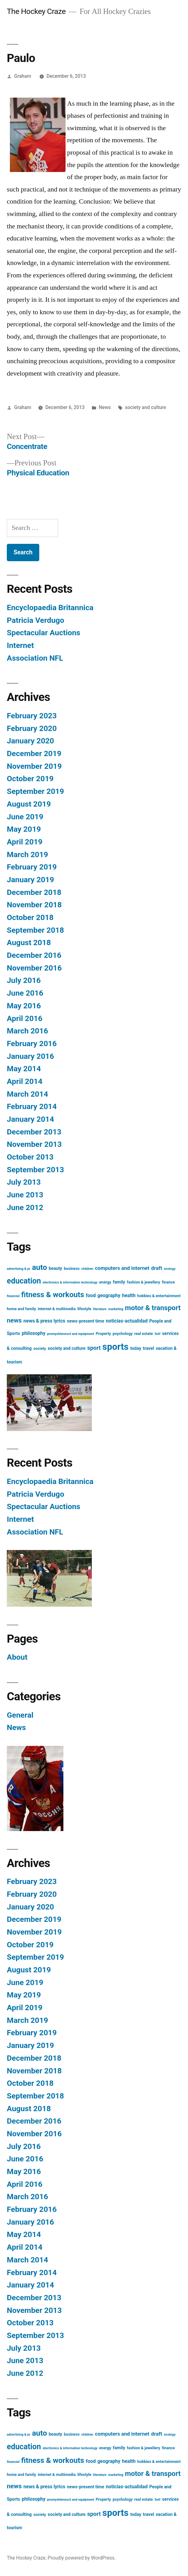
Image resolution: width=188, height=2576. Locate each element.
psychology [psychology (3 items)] (123, 1333)
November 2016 (34, 967)
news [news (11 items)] (14, 1320)
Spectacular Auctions (43, 632)
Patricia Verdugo (35, 620)
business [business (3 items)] (72, 1268)
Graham (22, 76)
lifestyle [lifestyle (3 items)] (84, 1308)
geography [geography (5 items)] (108, 1295)
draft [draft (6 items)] (156, 1268)
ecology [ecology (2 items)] (170, 1269)
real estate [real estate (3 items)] (143, 1333)
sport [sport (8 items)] (94, 1348)
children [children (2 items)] (87, 1269)
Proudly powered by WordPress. (82, 2558)
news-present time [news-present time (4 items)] (85, 1321)
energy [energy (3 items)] (105, 1282)
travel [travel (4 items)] (148, 1348)
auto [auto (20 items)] (39, 1267)
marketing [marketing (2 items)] (115, 1309)
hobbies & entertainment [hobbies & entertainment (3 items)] (159, 1295)
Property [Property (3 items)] (103, 1333)
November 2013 (34, 1144)
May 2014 (24, 1068)
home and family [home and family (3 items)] (21, 1308)
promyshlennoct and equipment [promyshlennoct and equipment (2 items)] (70, 1334)
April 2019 (24, 841)
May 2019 (24, 829)
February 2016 (32, 1043)
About (17, 1657)
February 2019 (32, 866)
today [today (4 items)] (135, 1348)
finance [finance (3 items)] (168, 1282)
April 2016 (24, 1018)
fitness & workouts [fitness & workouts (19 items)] (52, 1294)
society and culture (145, 407)
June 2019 (25, 816)
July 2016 (24, 980)
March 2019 (27, 854)
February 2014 (32, 1106)
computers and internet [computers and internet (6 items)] (122, 1268)
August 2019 (29, 803)
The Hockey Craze (36, 11)
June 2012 (25, 1207)
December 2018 (34, 892)
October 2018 (30, 917)
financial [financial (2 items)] (13, 1296)
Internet (20, 645)
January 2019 (30, 879)
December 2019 (34, 753)
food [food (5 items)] (91, 1295)
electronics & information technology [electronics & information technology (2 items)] (70, 1282)
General (20, 1715)
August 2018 (29, 942)
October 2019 (30, 778)
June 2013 (25, 1194)
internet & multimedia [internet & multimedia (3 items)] (57, 1308)
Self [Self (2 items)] (157, 1334)
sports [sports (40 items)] (115, 1346)
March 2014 (27, 1094)
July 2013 (24, 1182)
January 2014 (30, 1119)
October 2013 (30, 1156)
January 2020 (30, 740)
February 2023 (32, 715)
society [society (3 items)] (39, 1348)
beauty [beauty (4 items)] (55, 1268)
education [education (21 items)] (24, 1280)
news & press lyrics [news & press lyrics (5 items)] (44, 1321)
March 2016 (27, 1030)
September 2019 (35, 791)
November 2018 (34, 904)
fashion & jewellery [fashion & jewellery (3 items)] (143, 1282)
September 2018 (35, 930)
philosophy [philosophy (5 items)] (33, 1333)
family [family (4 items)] (119, 1281)
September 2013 (35, 1169)
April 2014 (24, 1081)
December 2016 (34, 955)
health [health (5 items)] (129, 1295)
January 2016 (30, 1056)
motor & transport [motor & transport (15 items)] (153, 1308)
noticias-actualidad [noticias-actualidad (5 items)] (126, 1321)
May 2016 (24, 1005)
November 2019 (34, 766)
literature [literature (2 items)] (100, 1309)
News (105, 407)
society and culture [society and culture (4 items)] (66, 1348)
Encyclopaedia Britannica (50, 607)
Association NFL (35, 658)
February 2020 (32, 728)
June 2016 (25, 993)
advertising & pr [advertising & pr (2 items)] (18, 1269)
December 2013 (34, 1131)
